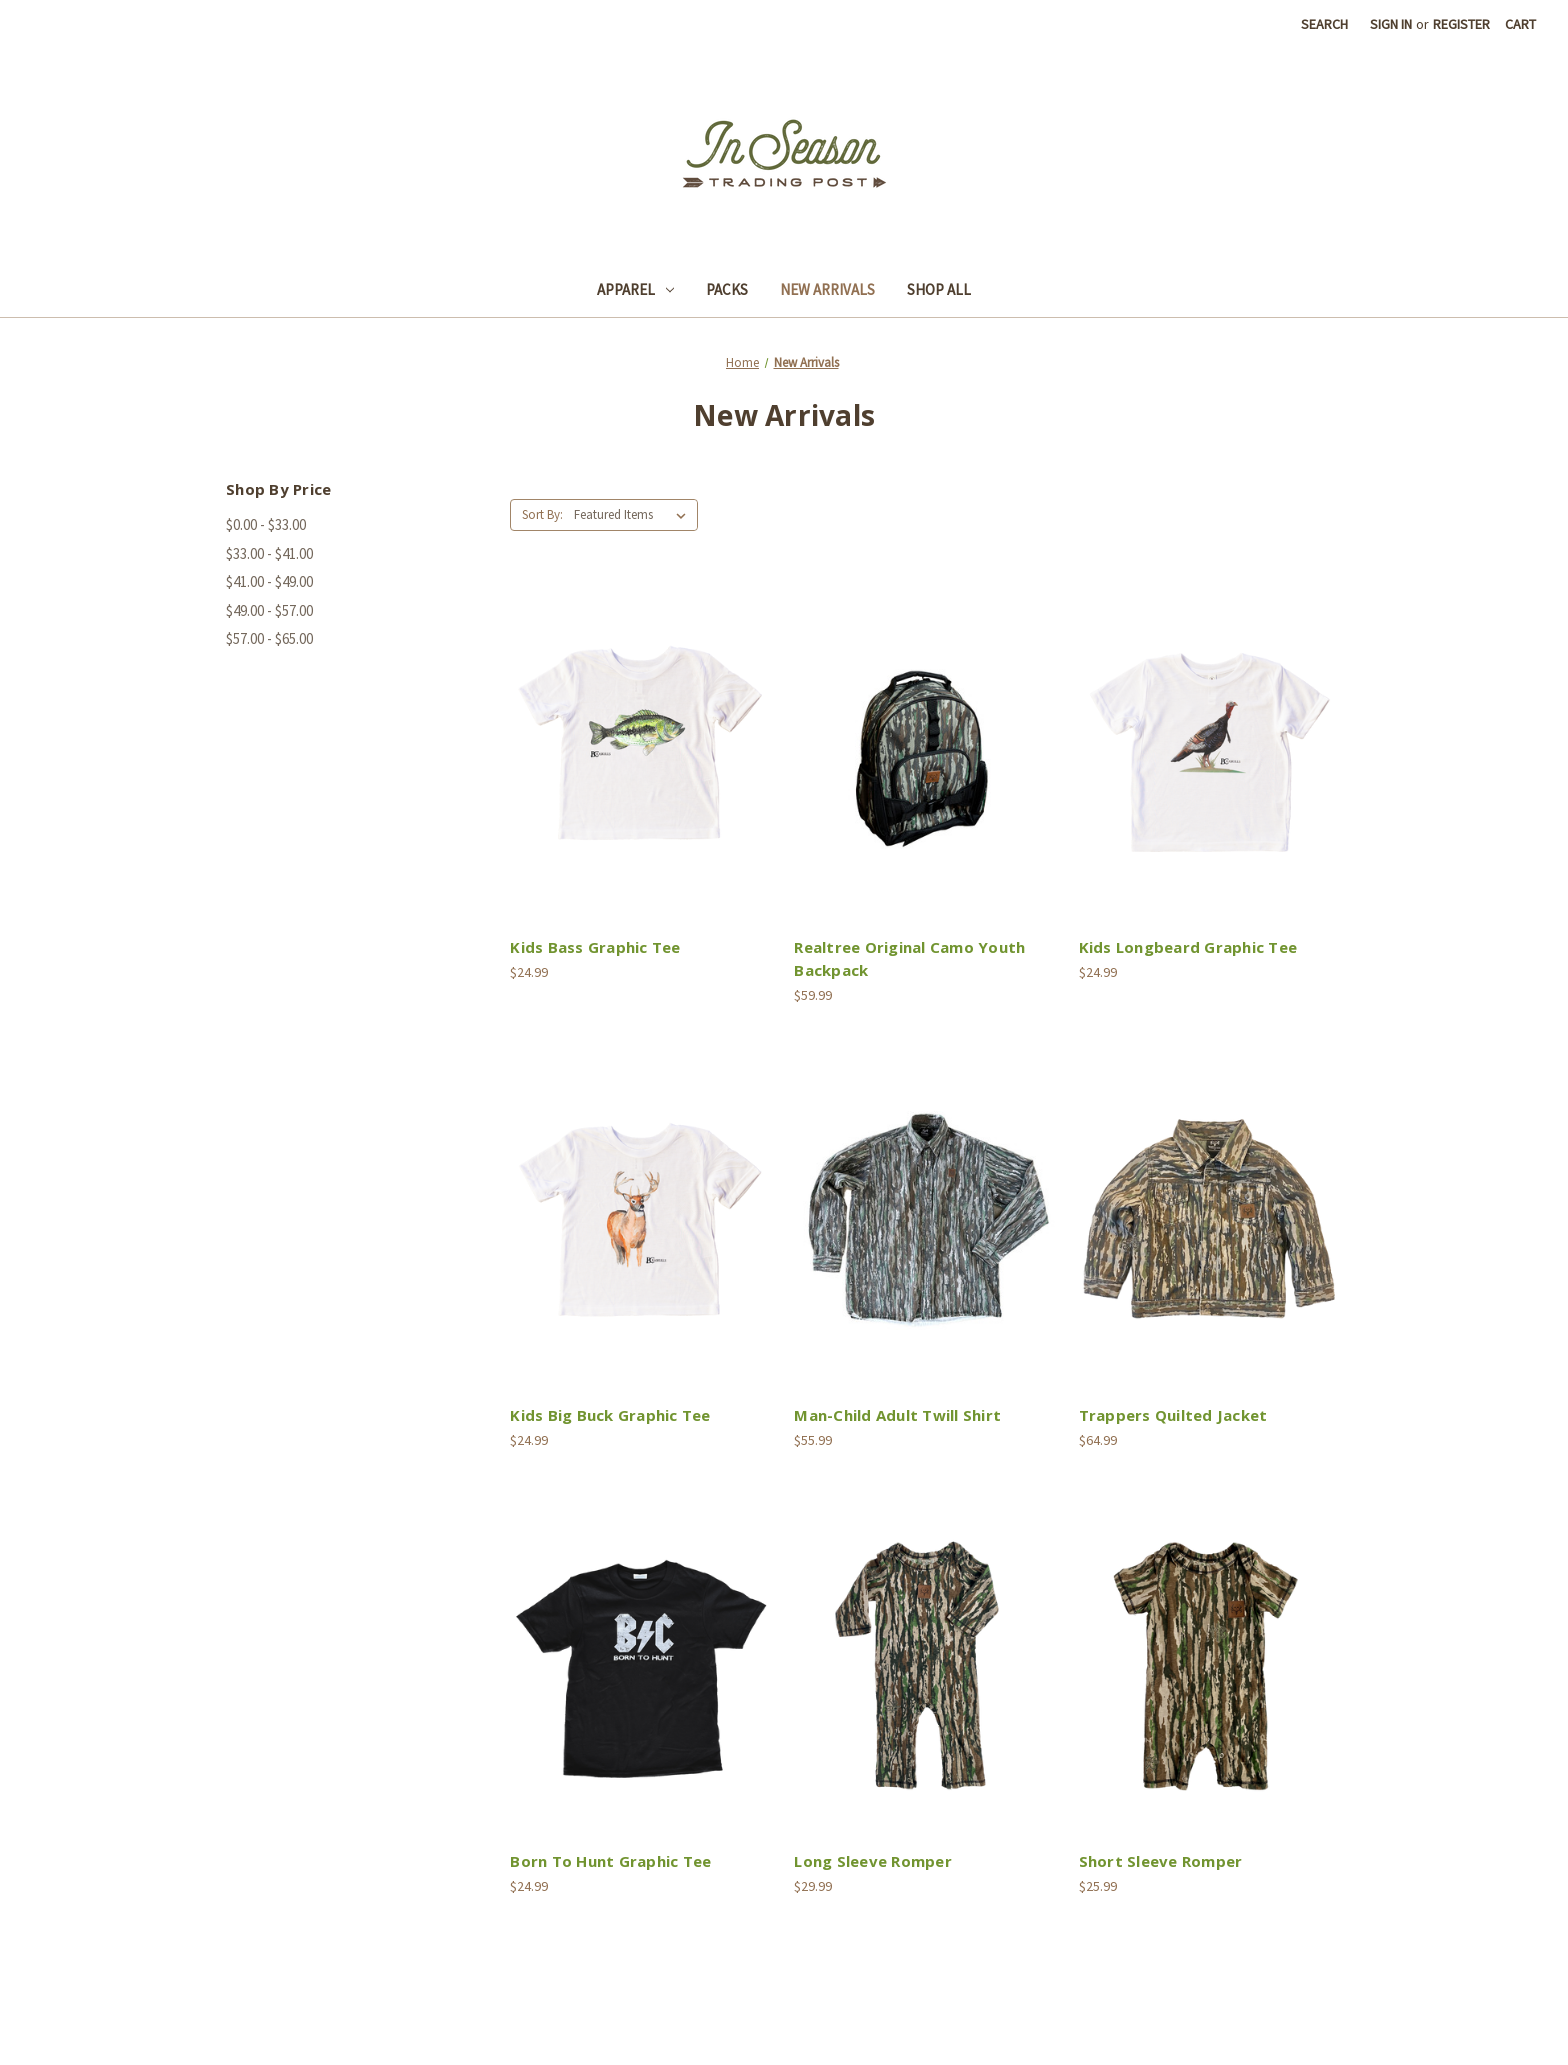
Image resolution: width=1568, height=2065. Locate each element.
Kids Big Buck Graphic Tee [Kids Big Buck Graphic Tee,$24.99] (610, 1415)
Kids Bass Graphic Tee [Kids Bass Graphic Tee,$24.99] (595, 947)
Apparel (635, 289)
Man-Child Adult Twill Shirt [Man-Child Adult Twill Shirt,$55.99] (897, 1415)
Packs (727, 289)
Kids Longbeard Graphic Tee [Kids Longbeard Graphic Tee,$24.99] (1188, 947)
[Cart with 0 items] (1520, 24)
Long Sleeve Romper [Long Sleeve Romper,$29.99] (873, 1861)
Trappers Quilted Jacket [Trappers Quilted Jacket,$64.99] (1173, 1415)
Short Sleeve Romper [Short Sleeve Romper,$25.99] (1161, 1861)
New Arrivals (827, 289)
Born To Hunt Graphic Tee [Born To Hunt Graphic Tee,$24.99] (610, 1861)
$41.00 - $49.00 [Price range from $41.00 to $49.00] (269, 581)
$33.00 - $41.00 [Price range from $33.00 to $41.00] (269, 553)
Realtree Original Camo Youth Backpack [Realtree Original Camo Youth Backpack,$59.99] (909, 958)
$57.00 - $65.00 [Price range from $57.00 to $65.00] (269, 638)
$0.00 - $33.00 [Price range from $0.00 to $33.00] (266, 524)
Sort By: (542, 514)
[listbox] (634, 515)
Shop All (939, 289)
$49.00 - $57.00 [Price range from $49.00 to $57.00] (269, 610)
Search (1324, 24)
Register (1461, 24)
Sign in (1391, 24)
